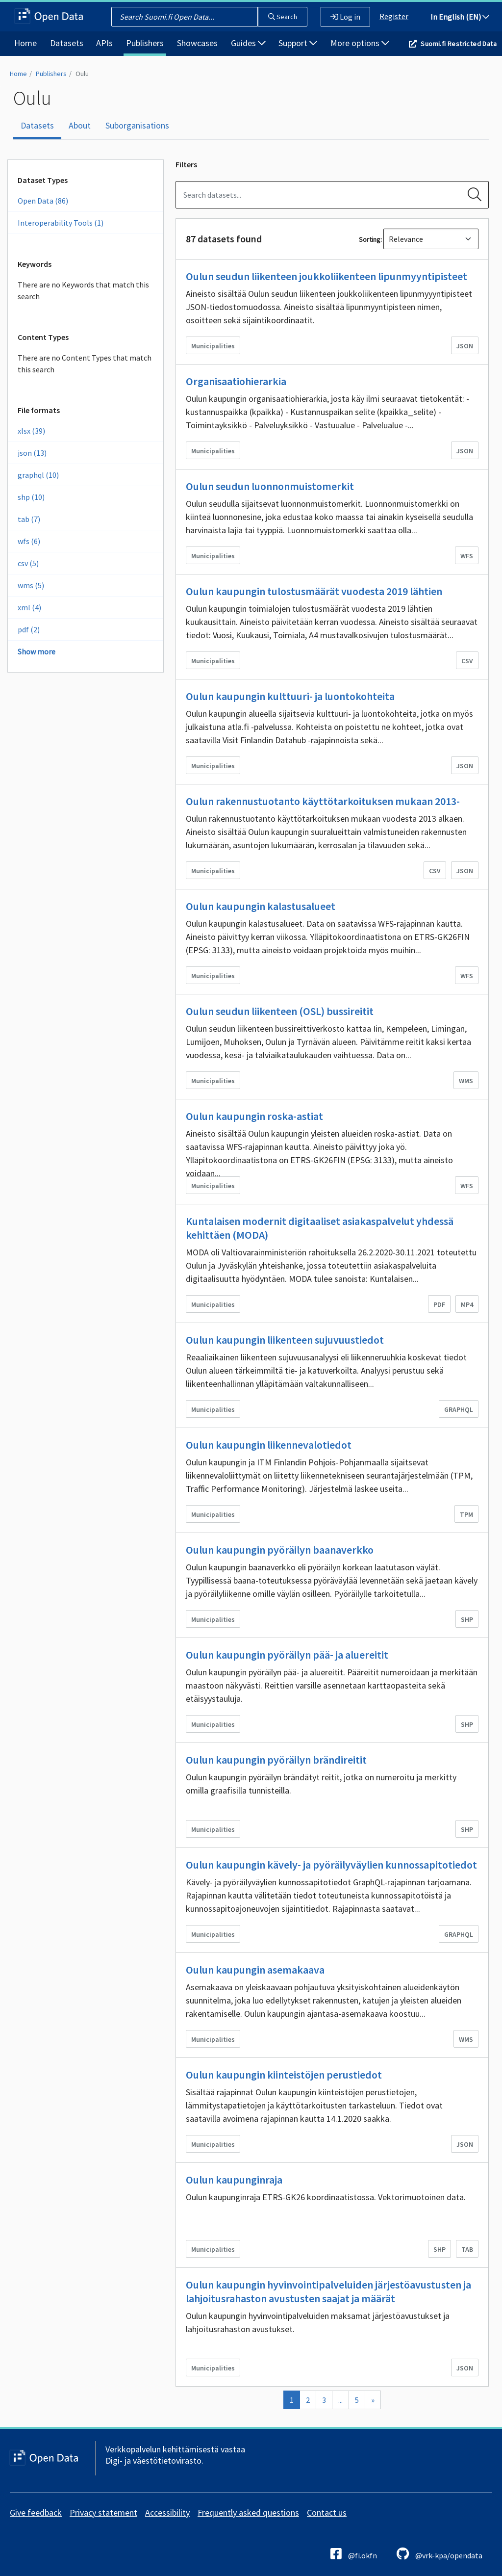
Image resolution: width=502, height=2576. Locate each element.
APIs (104, 43)
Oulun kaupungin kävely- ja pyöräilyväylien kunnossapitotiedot (331, 1865)
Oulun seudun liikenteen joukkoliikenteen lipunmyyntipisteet (326, 276)
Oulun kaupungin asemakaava (255, 1970)
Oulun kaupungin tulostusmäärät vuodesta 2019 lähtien (314, 591)
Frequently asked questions (248, 2512)
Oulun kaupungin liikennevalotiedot (268, 1445)
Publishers (145, 43)
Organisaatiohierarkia (236, 381)
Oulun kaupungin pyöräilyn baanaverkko (280, 1550)
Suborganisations (137, 125)
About (80, 125)
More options (359, 43)
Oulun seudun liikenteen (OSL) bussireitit (280, 1011)
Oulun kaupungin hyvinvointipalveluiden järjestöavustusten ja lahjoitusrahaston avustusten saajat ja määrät (328, 2291)
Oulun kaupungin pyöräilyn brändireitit (276, 1760)
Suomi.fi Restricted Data (459, 43)
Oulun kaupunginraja (234, 2179)
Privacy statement (103, 2512)
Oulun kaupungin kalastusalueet (260, 906)
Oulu (82, 73)
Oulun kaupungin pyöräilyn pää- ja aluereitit (287, 1655)
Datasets (66, 43)
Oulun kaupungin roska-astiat (254, 1116)
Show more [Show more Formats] (36, 651)
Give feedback (36, 2512)
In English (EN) (459, 17)
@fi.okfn (353, 2553)
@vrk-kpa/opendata (439, 2553)
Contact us (327, 2512)
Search (282, 16)
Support (297, 43)
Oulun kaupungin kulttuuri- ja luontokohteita (290, 696)
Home (25, 43)
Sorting (369, 239)
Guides (248, 43)
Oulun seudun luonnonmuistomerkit (270, 486)
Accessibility (167, 2512)
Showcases (197, 43)
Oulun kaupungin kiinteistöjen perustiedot (284, 2075)
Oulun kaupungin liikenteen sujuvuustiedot (285, 1340)
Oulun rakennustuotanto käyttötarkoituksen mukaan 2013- (323, 801)
